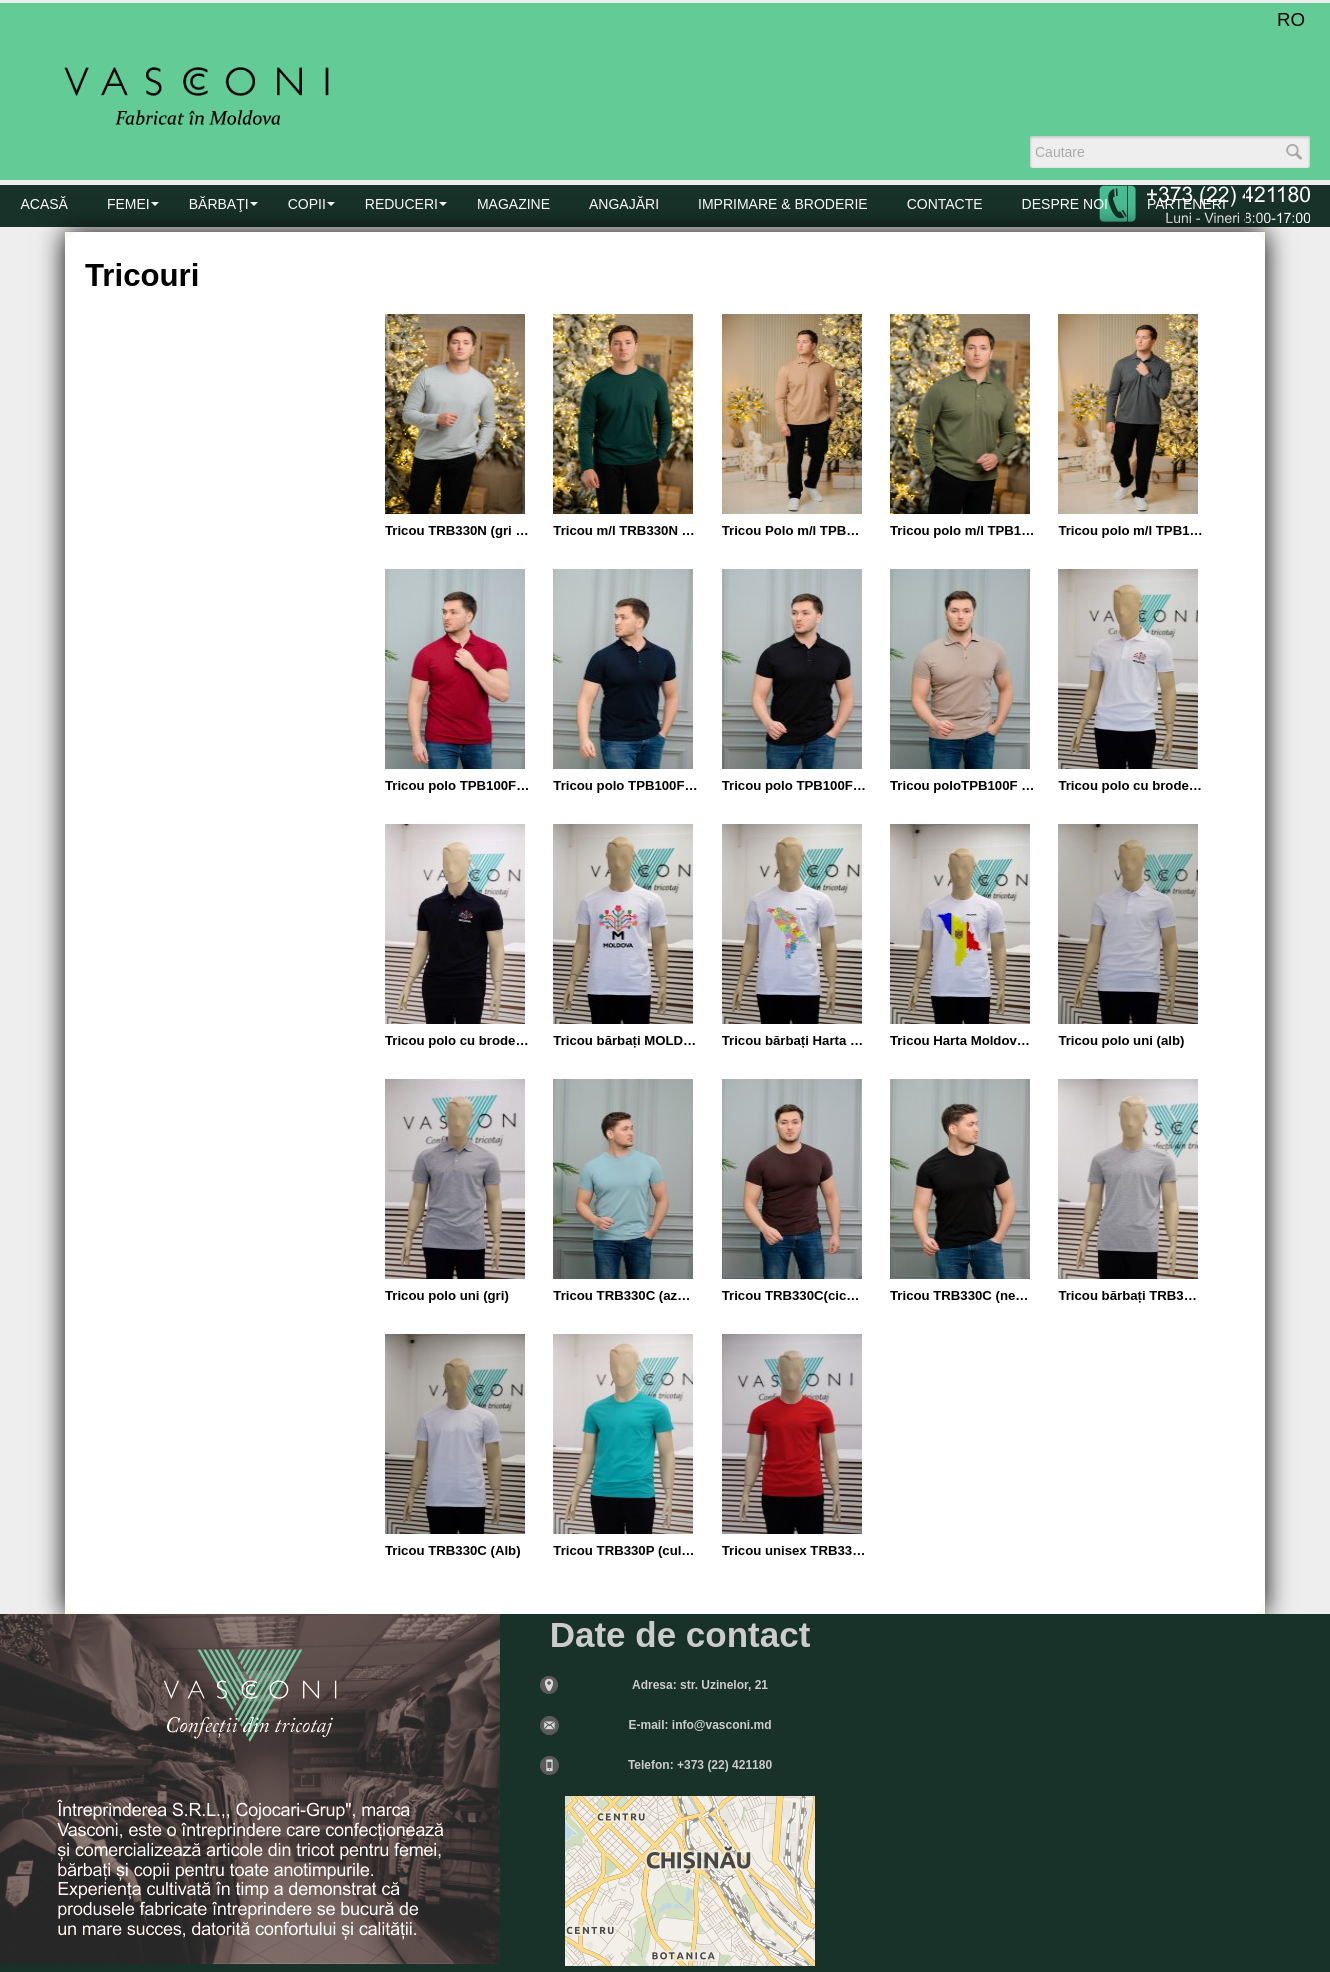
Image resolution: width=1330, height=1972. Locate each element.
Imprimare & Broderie (783, 204)
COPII (307, 204)
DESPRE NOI (1065, 204)
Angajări (624, 204)
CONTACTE (945, 204)
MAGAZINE (513, 204)
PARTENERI (1186, 204)
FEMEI (128, 204)
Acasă (44, 204)
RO (1291, 19)
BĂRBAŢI (219, 204)
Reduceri (401, 204)
